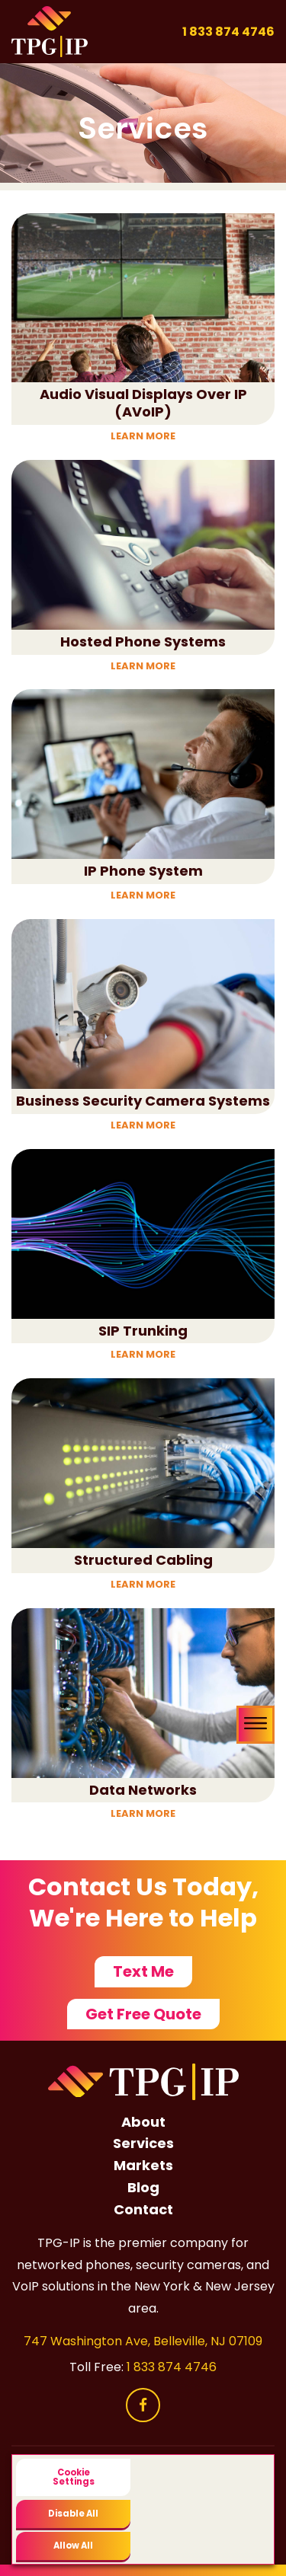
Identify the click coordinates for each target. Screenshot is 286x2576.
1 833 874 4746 (228, 31)
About (143, 2121)
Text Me (143, 1971)
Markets (143, 2165)
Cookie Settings (74, 2477)
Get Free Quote (143, 2014)
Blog (143, 2187)
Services (143, 2143)
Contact (143, 2209)
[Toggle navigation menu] (255, 1725)
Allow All (73, 2545)
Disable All (73, 2513)
